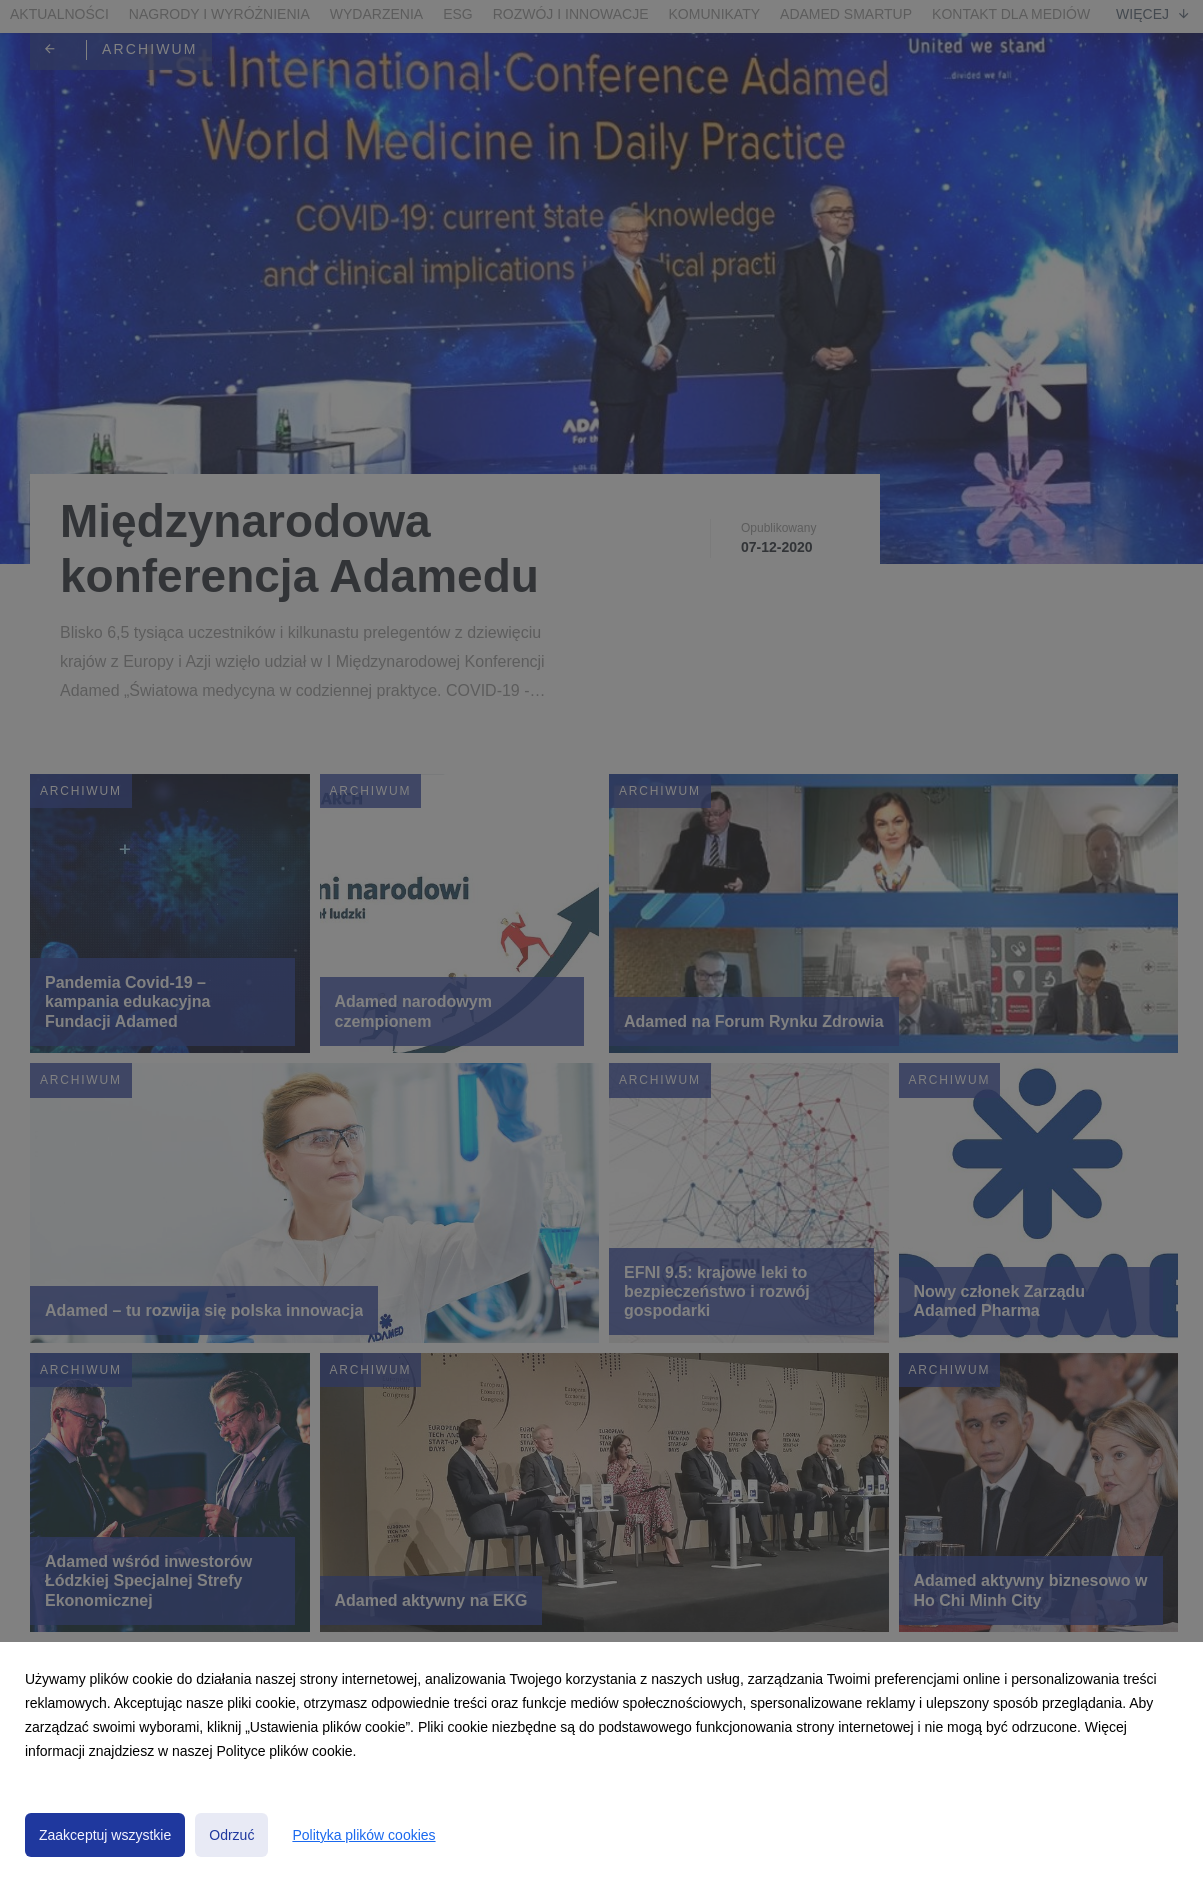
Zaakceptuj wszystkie (105, 1835)
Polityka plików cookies (363, 1835)
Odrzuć (231, 1835)
